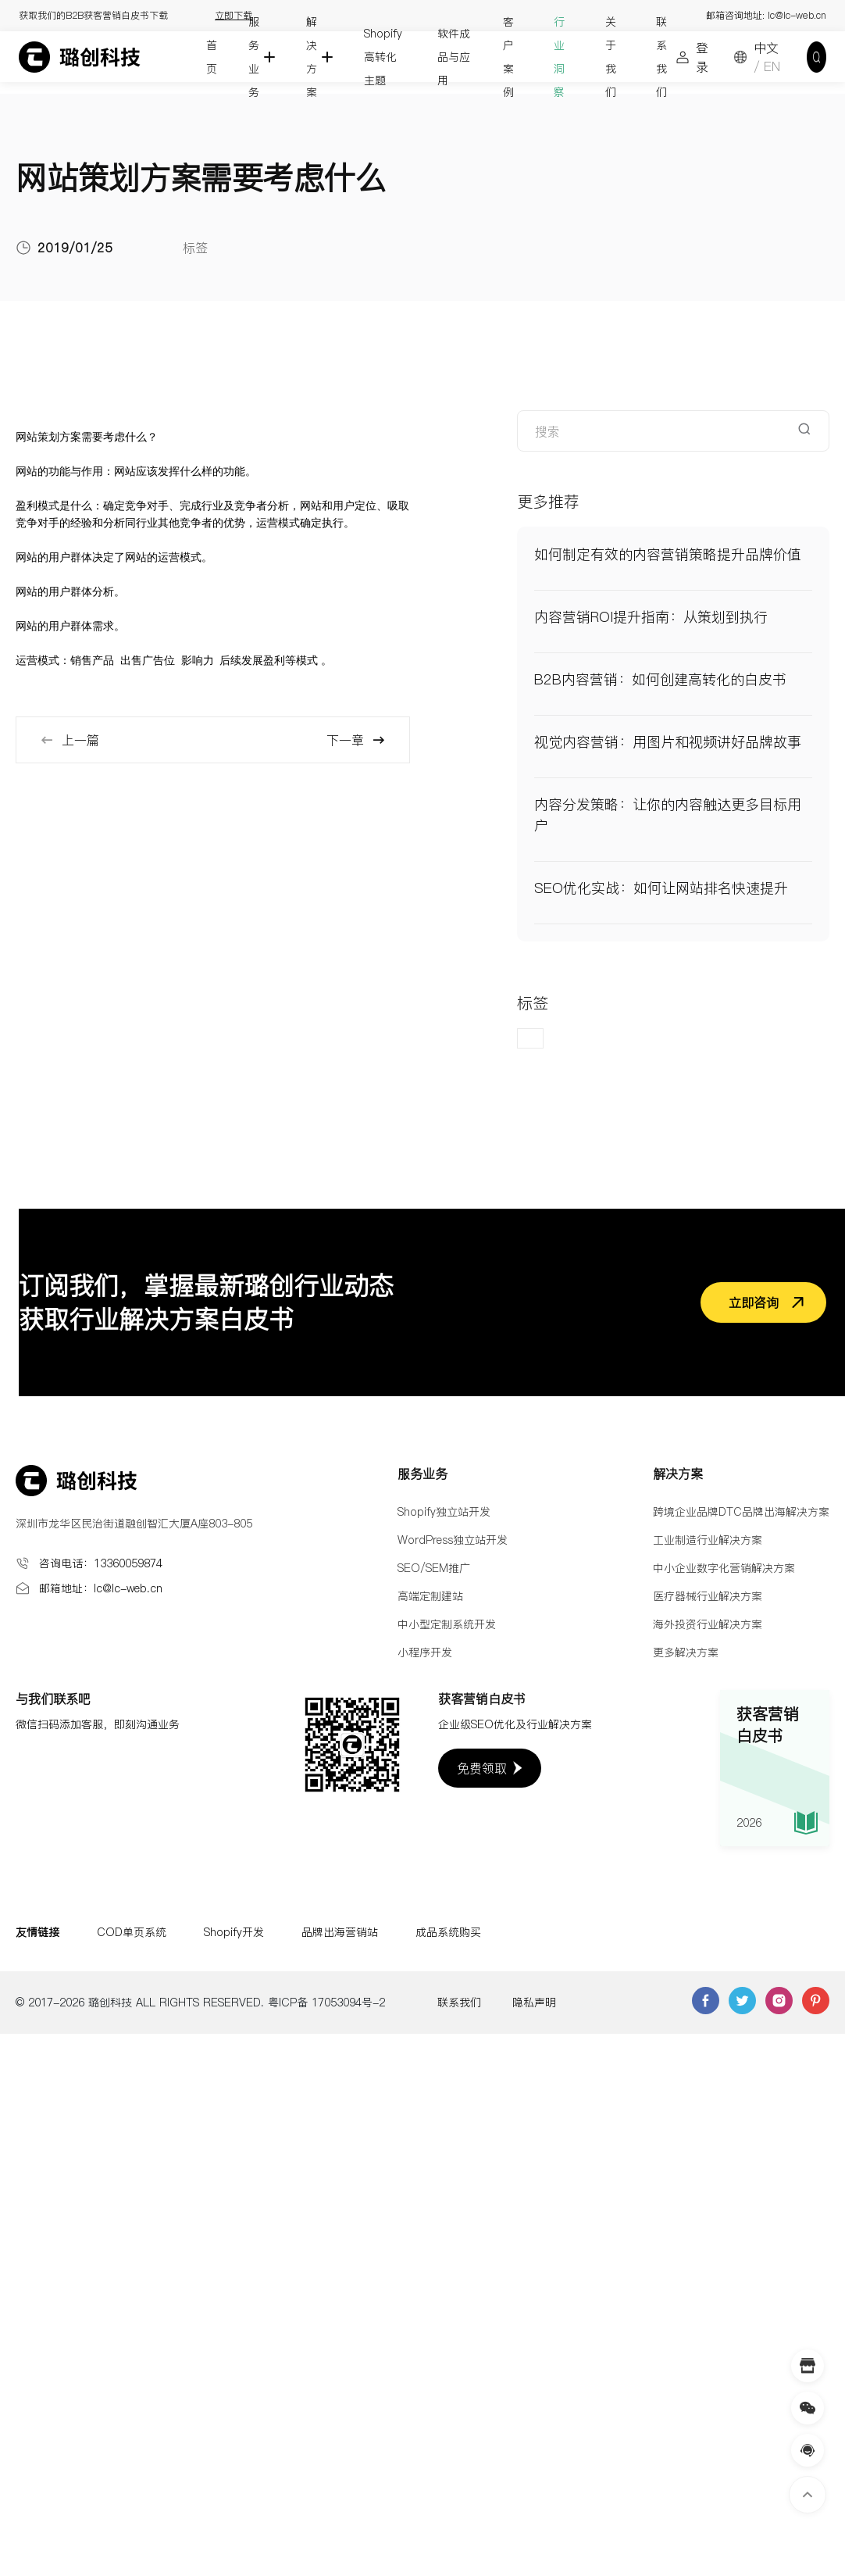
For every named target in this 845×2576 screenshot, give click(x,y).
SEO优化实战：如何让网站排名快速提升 (661, 888)
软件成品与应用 (453, 57)
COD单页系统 (131, 1932)
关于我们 (610, 57)
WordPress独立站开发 (453, 1540)
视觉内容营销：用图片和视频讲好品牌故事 (667, 742)
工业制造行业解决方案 (707, 1540)
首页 (211, 57)
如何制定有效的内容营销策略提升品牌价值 (667, 554)
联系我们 (661, 57)
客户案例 (508, 57)
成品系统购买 (448, 1932)
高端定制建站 (430, 1596)
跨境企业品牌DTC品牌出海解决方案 (741, 1512)
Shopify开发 (234, 1932)
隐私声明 (534, 2002)
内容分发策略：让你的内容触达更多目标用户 (667, 815)
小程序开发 (425, 1652)
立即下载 (233, 15)
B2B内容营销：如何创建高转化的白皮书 (660, 679)
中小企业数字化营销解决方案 (724, 1568)
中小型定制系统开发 (447, 1624)
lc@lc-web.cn (797, 15)
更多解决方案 (685, 1652)
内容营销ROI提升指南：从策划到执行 (651, 617)
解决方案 (311, 57)
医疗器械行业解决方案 (707, 1596)
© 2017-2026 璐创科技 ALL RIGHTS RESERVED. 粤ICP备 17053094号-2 (200, 2002)
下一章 (356, 740)
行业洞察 (559, 57)
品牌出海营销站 (339, 1932)
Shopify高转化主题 (383, 57)
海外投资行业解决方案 (707, 1624)
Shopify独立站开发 (444, 1512)
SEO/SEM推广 (434, 1568)
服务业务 (253, 57)
